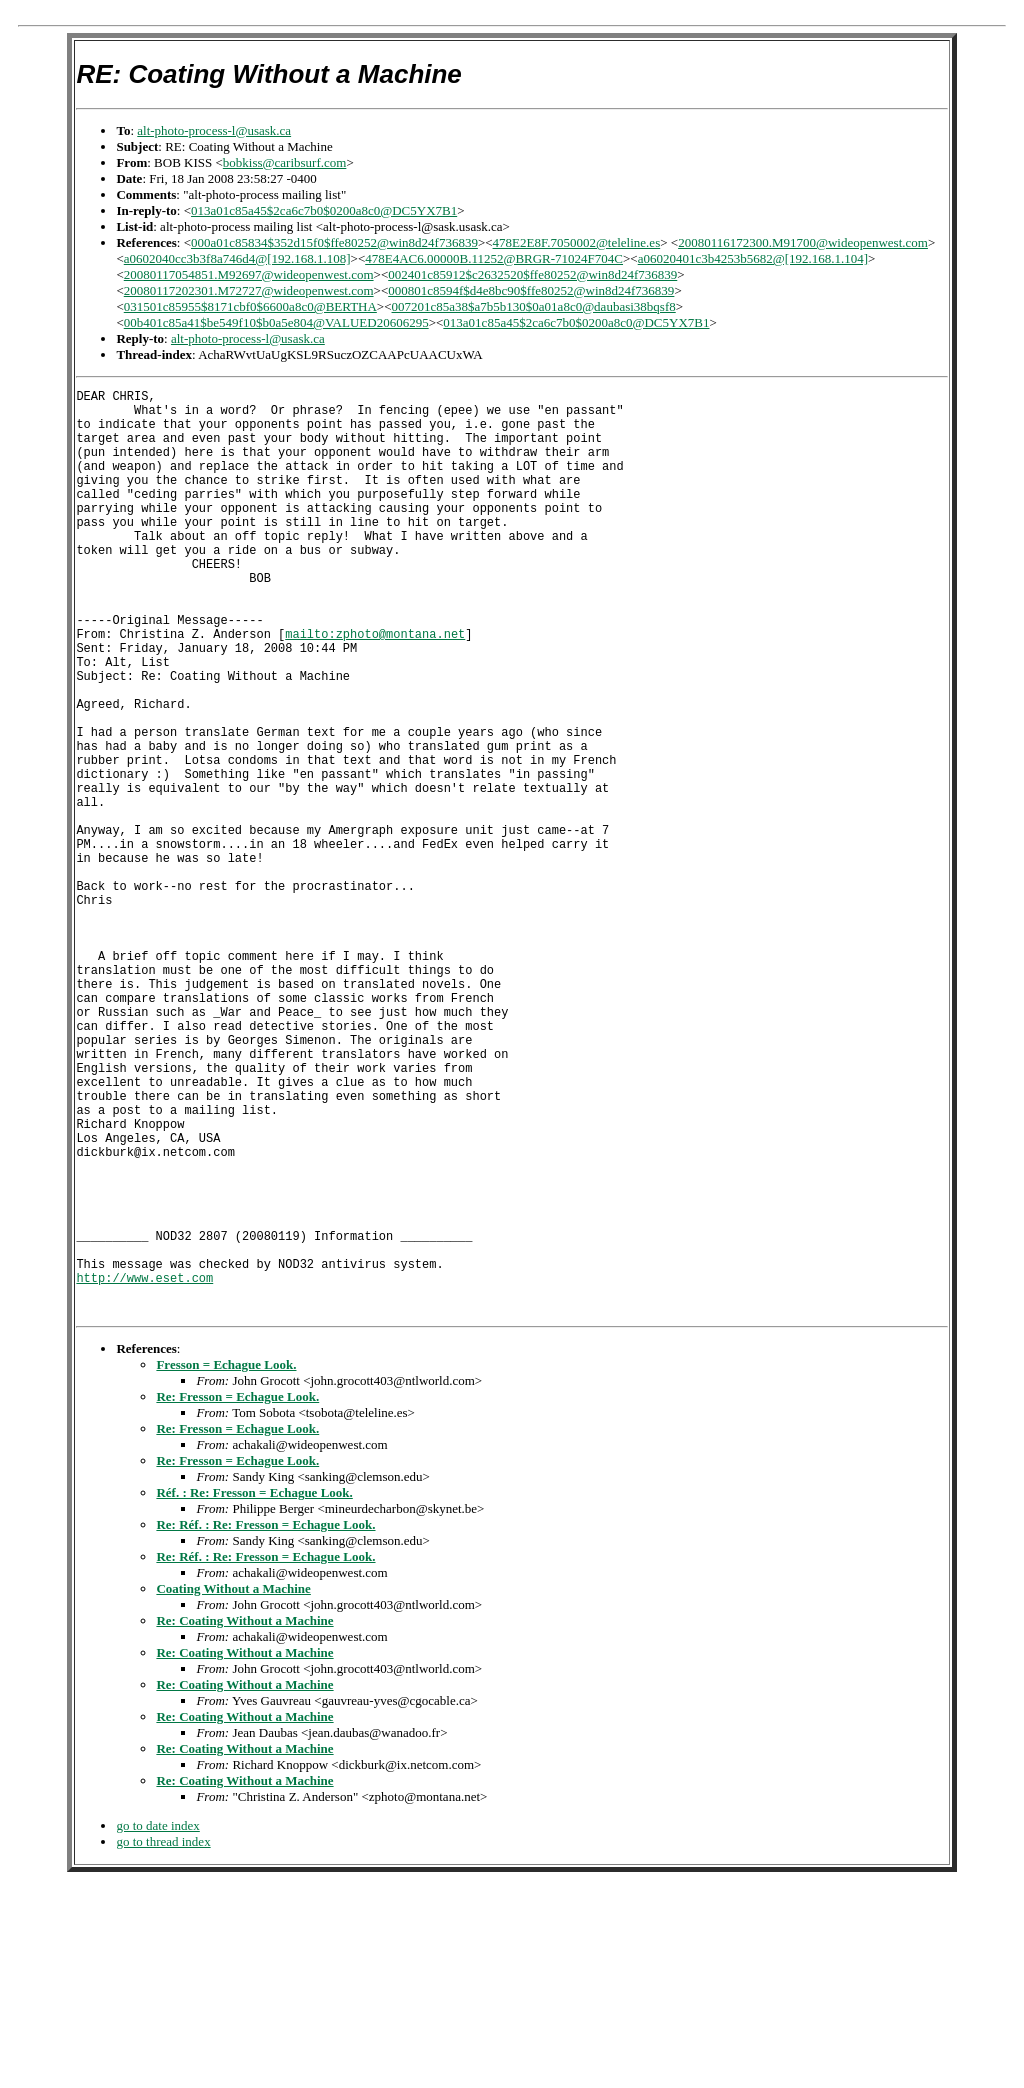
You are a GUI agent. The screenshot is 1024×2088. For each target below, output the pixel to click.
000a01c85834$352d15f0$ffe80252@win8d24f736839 (334, 242)
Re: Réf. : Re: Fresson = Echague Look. (265, 1722)
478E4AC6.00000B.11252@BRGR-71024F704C (494, 258)
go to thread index (163, 2039)
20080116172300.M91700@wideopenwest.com (803, 242)
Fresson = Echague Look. (226, 1562)
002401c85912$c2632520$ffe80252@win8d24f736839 (532, 274)
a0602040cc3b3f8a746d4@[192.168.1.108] (237, 258)
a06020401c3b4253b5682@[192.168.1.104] (753, 258)
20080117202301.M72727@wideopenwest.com (249, 290)
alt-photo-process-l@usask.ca (214, 130)
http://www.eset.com (144, 1469)
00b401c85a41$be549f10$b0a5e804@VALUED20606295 (276, 322)
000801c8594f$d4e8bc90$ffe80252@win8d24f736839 (531, 290)
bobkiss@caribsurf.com (285, 162)
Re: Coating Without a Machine (244, 1818)
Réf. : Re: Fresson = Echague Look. (254, 1690)
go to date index (157, 2023)
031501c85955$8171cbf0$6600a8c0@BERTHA (250, 306)
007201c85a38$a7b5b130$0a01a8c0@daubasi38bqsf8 (534, 306)
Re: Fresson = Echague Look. (237, 1594)
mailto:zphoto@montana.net (375, 687)
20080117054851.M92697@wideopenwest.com (249, 274)
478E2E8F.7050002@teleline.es (577, 242)
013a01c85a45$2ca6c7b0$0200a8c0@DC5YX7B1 (324, 210)
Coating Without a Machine (233, 1786)
